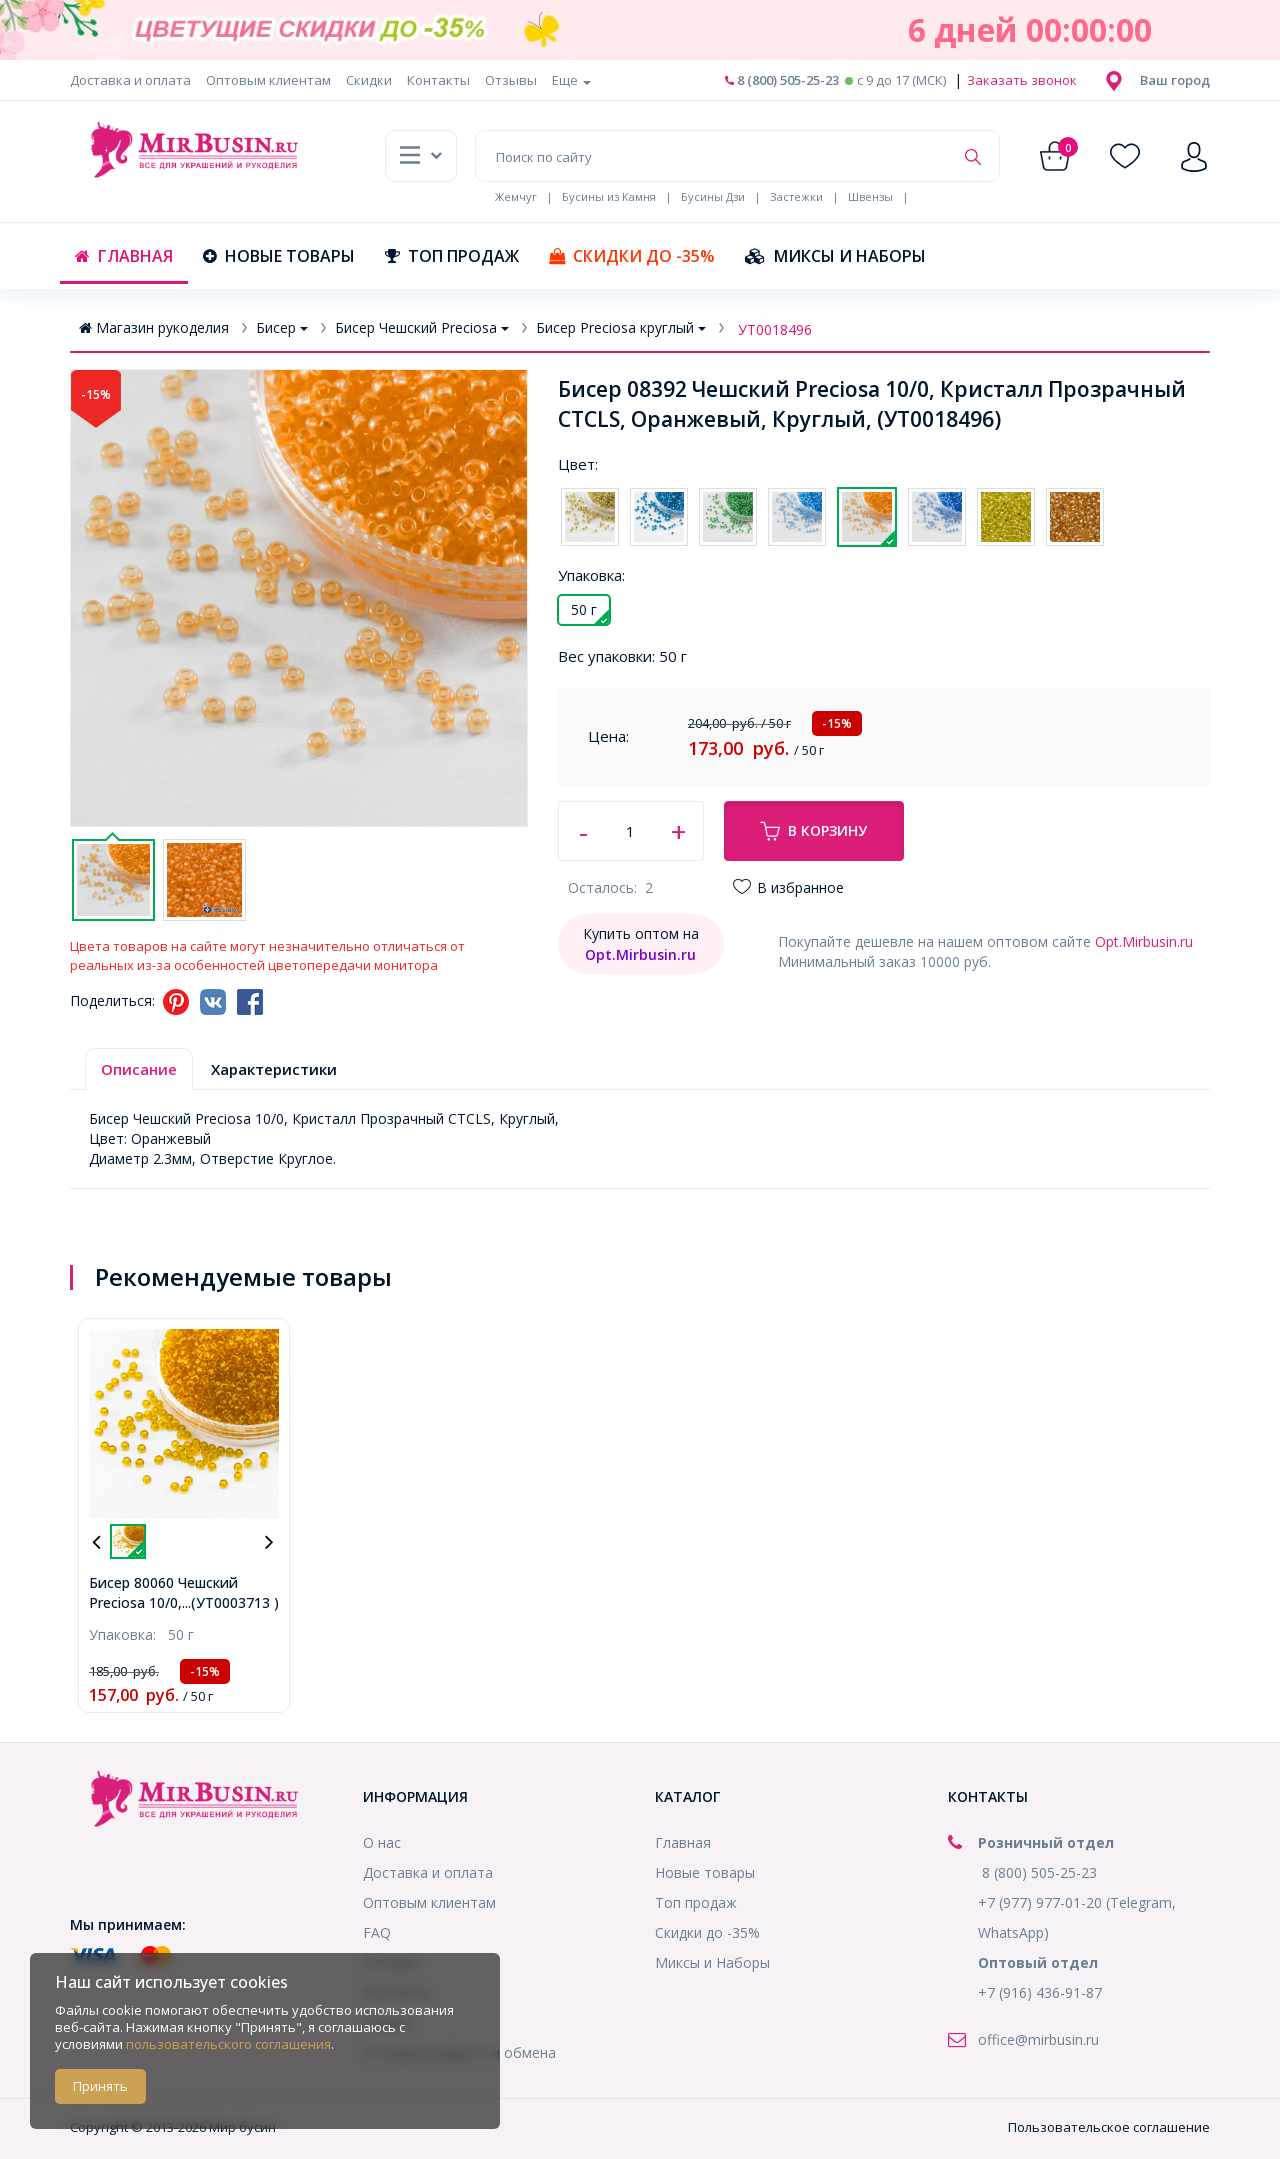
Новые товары (279, 256)
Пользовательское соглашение (1109, 2127)
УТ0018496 (775, 329)
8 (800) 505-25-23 (782, 80)
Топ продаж (452, 256)
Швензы (870, 196)
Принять (100, 2086)
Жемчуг (516, 196)
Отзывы (511, 80)
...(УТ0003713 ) (230, 1602)
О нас (382, 1842)
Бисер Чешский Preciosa (422, 327)
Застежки (796, 196)
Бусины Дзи (713, 196)
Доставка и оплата (130, 80)
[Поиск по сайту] (714, 156)
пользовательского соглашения (228, 2044)
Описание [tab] (139, 1069)
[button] (1175, 80)
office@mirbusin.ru (1038, 2039)
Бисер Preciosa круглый (621, 327)
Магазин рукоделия (154, 327)
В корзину (813, 831)
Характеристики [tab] (274, 1069)
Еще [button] (571, 80)
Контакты (438, 80)
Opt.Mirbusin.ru (1144, 941)
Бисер (282, 327)
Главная (124, 256)
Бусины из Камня (609, 196)
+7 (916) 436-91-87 (1040, 1992)
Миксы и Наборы (835, 256)
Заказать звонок (1020, 80)
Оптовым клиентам (268, 80)
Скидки (369, 80)
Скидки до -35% (632, 256)
